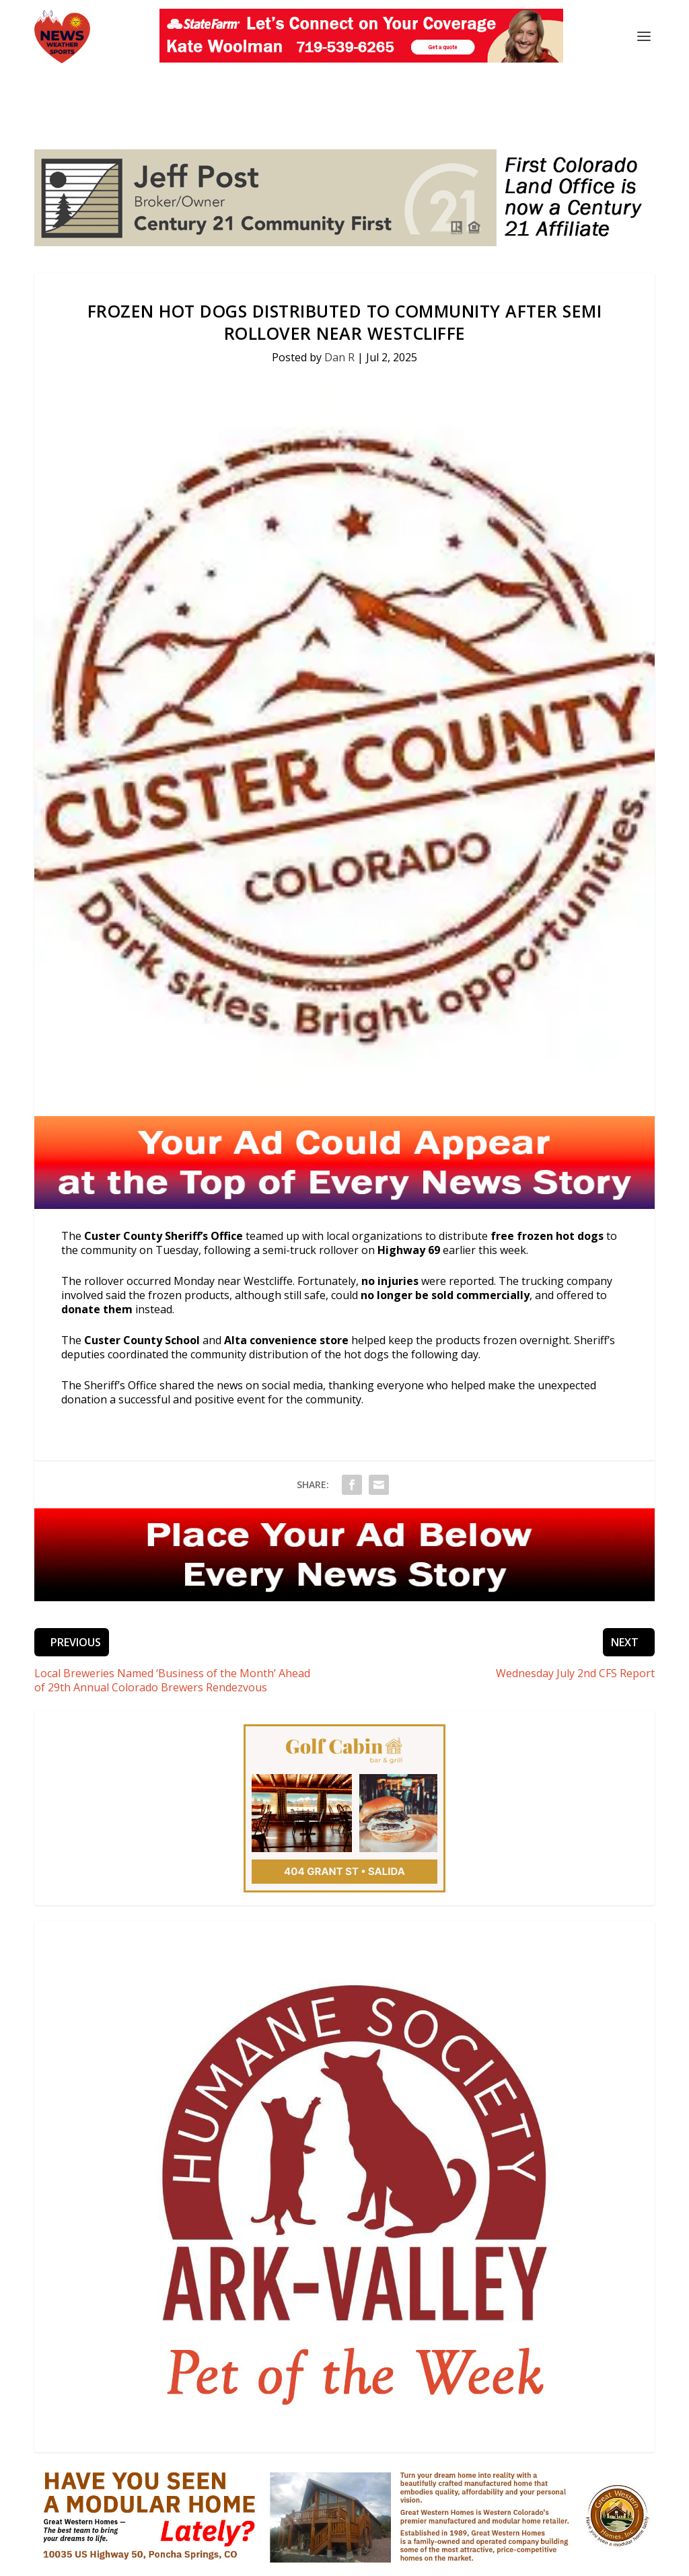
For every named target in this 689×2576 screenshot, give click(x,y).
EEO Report (584, 2560)
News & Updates (155, 2560)
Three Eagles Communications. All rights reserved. (183, 2542)
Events (254, 2560)
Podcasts (299, 2560)
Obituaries (352, 2560)
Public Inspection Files (501, 2560)
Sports (216, 2560)
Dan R (339, 308)
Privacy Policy (413, 2560)
